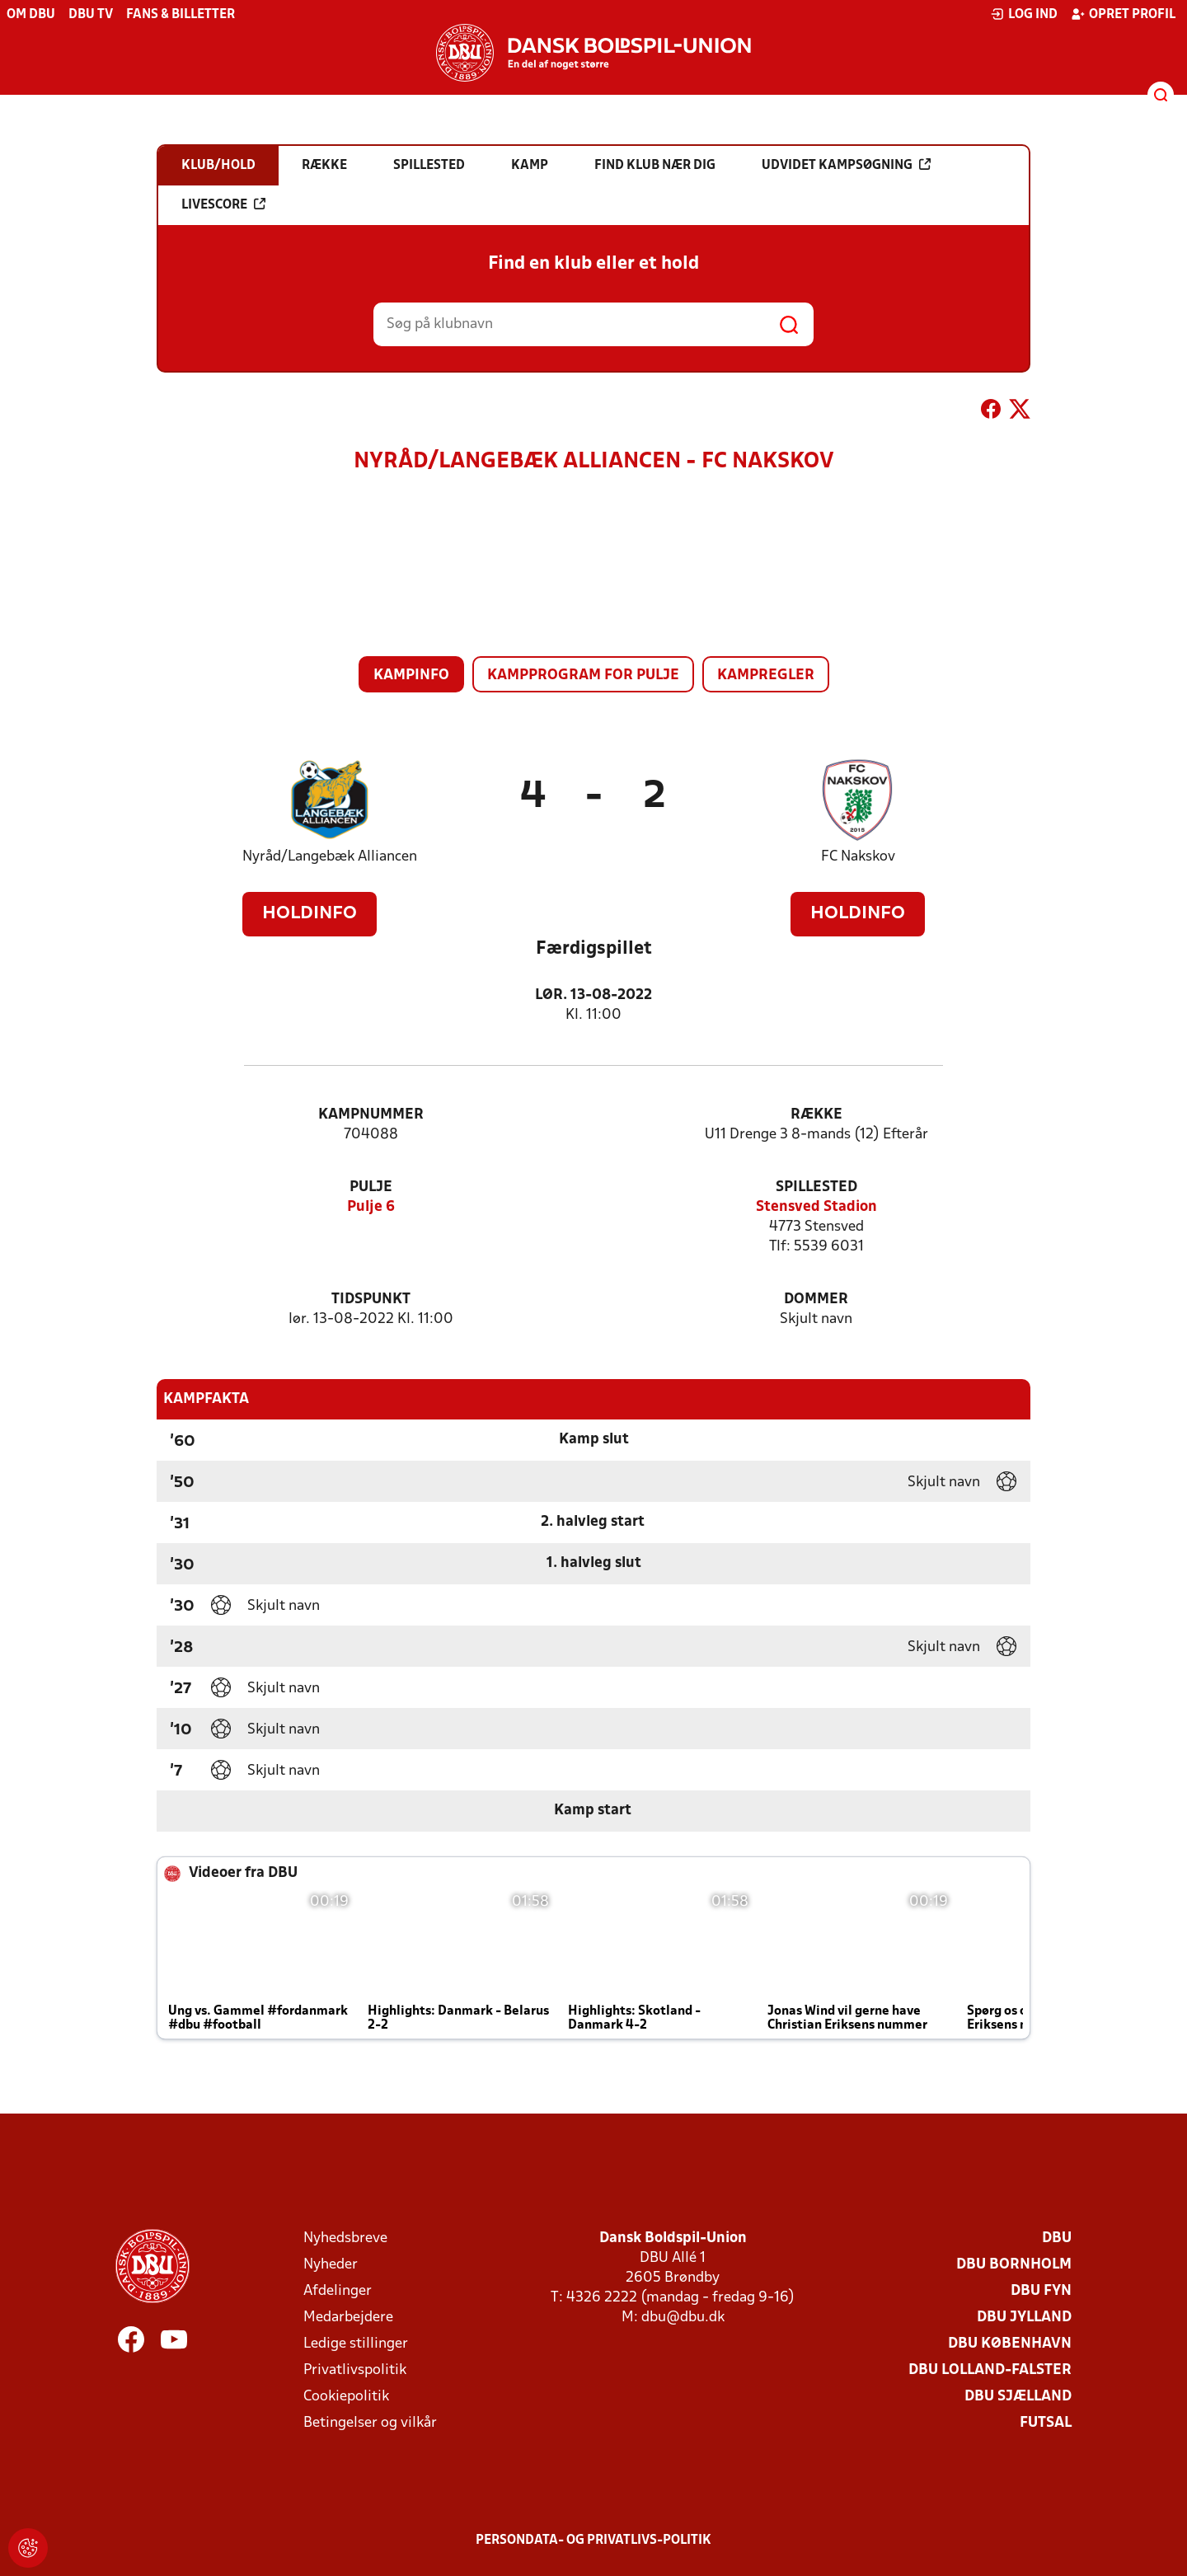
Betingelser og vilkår (370, 2423)
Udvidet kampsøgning (846, 164)
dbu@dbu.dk (683, 2318)
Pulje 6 (371, 1207)
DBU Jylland (1024, 2318)
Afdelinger (337, 2291)
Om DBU (31, 15)
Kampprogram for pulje (583, 676)
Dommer (816, 1300)
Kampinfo (411, 676)
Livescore (223, 204)
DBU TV (90, 15)
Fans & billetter (180, 15)
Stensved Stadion (816, 1207)
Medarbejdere (348, 2318)
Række (816, 1115)
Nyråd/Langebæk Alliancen (329, 857)
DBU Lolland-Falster (990, 2370)
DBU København (1010, 2344)
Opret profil (1123, 14)
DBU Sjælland (1018, 2397)
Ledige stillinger (355, 2344)
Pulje (371, 1187)
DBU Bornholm (1014, 2265)
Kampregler (765, 676)
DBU (1057, 2238)
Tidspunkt (371, 1300)
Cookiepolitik (346, 2397)
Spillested (816, 1187)
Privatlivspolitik (354, 2370)
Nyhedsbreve (345, 2238)
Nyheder (330, 2265)
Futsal (1046, 2423)
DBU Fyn (1041, 2291)
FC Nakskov (858, 857)
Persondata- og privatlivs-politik (593, 2540)
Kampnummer (371, 1115)
